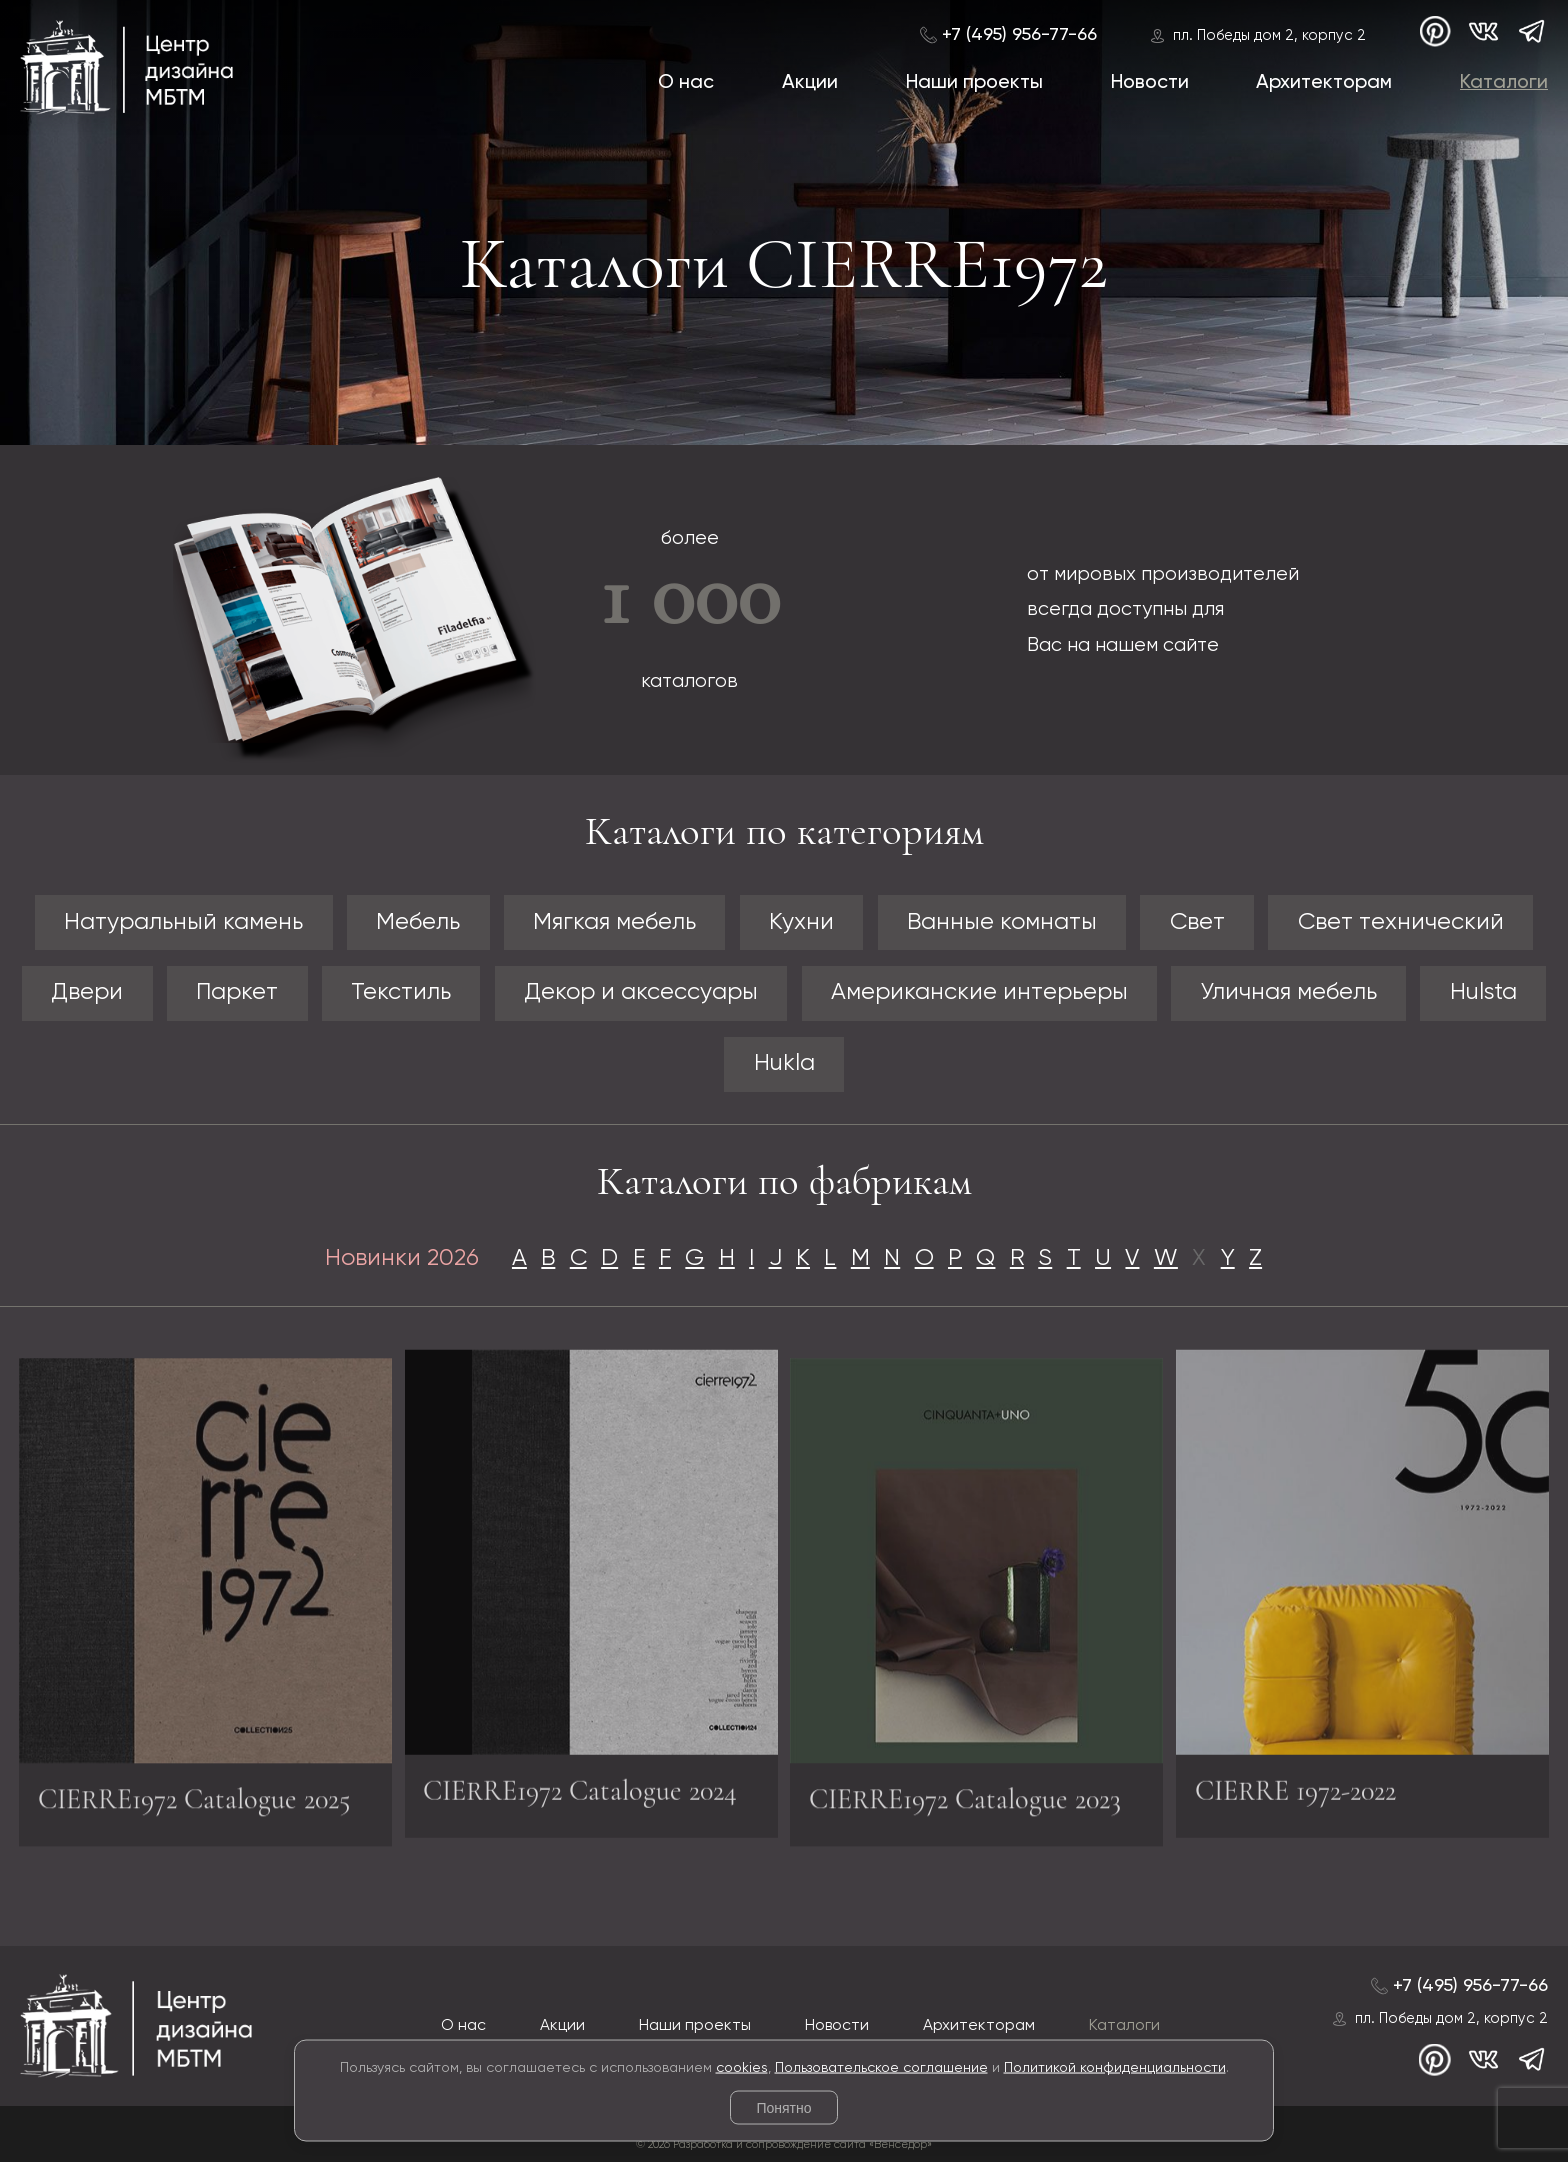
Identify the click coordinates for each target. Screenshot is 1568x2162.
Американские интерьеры (979, 992)
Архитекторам (1324, 82)
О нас (686, 82)
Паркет (237, 992)
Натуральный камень (183, 922)
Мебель (418, 922)
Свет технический (1401, 922)
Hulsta (1483, 992)
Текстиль (401, 992)
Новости (1150, 82)
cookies (742, 2067)
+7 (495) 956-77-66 (1019, 35)
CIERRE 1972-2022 (1295, 1782)
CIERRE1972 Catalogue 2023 (965, 1808)
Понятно (783, 2108)
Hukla (784, 1063)
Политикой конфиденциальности (1115, 2067)
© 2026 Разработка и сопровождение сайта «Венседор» (784, 2144)
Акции (810, 82)
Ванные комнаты (1002, 922)
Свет (1197, 922)
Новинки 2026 (402, 1258)
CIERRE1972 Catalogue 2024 (580, 1782)
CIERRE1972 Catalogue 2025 (194, 1808)
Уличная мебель (1289, 992)
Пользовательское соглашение (881, 2067)
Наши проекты (974, 82)
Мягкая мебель (614, 922)
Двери (87, 992)
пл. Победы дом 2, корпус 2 (1269, 36)
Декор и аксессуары (641, 992)
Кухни (801, 922)
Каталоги (1504, 82)
